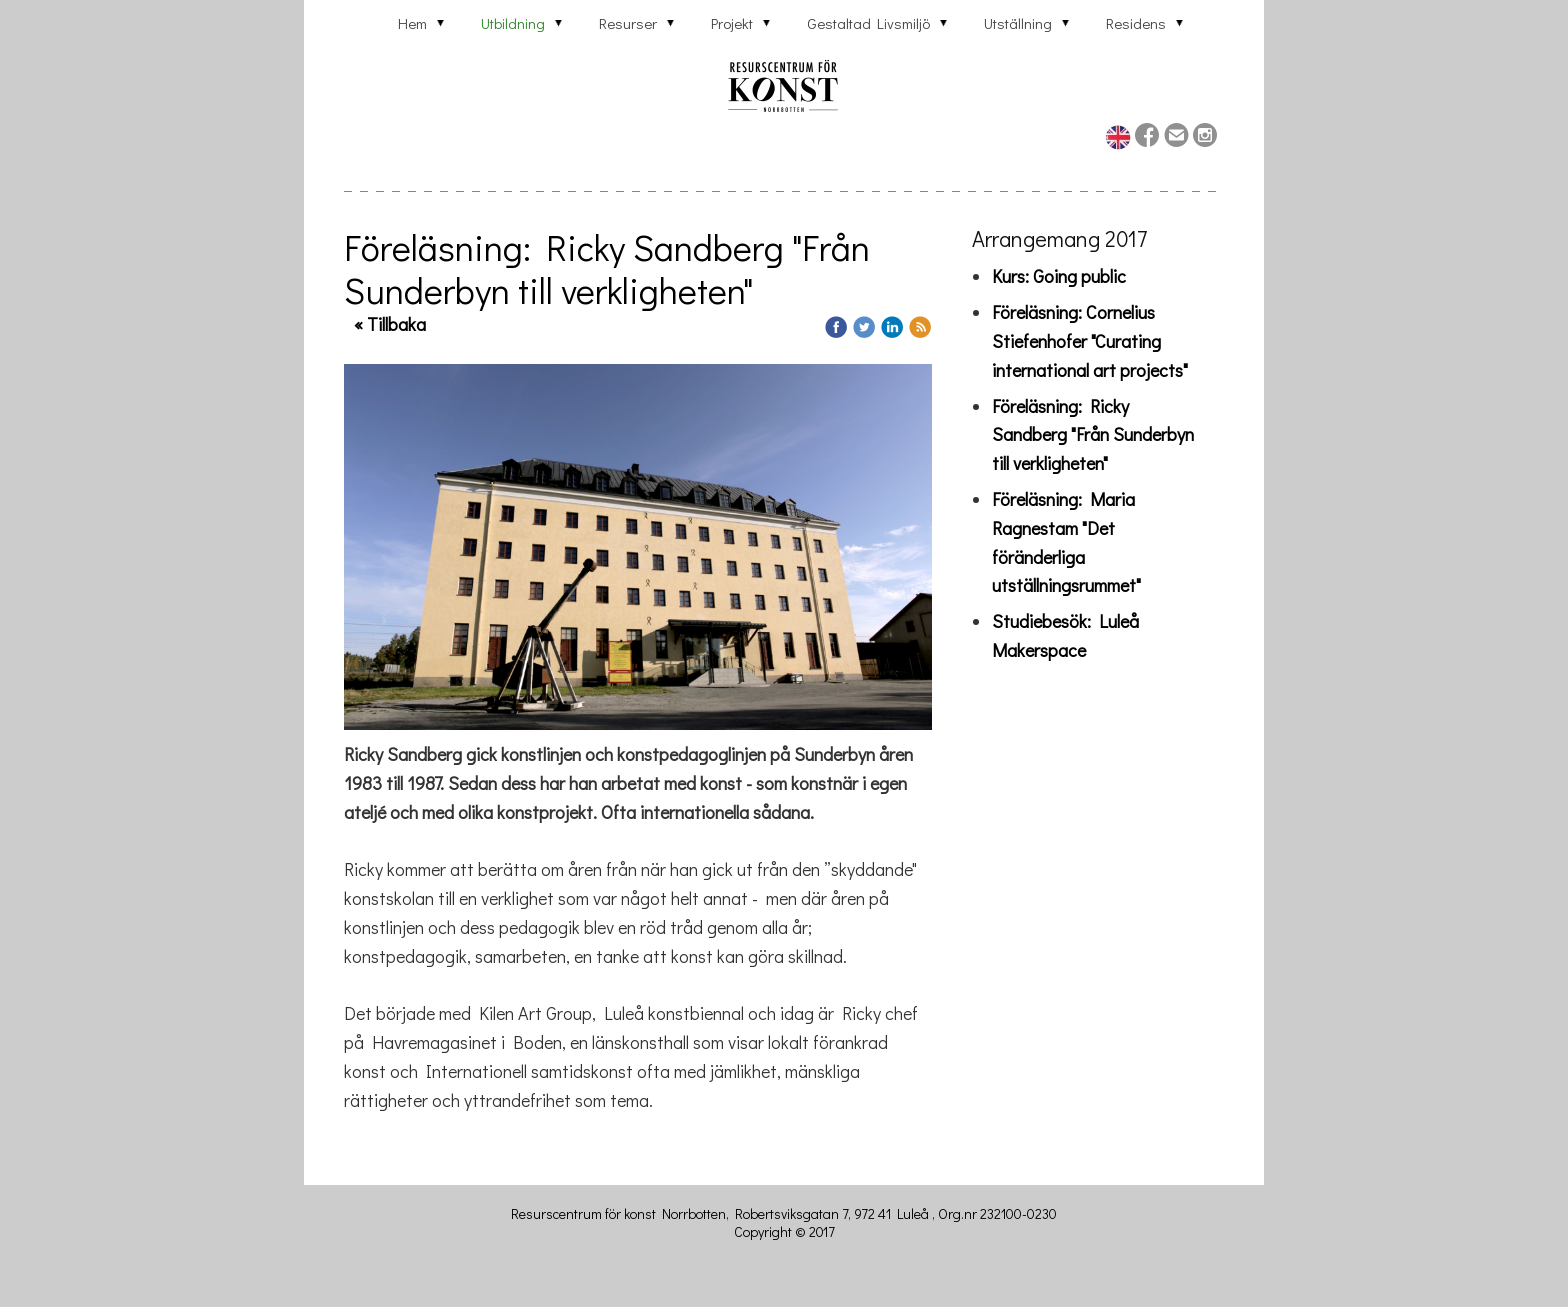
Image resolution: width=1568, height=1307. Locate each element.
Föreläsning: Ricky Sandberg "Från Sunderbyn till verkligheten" (1093, 435)
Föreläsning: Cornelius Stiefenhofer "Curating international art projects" (1090, 341)
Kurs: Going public (1059, 276)
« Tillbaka (390, 324)
